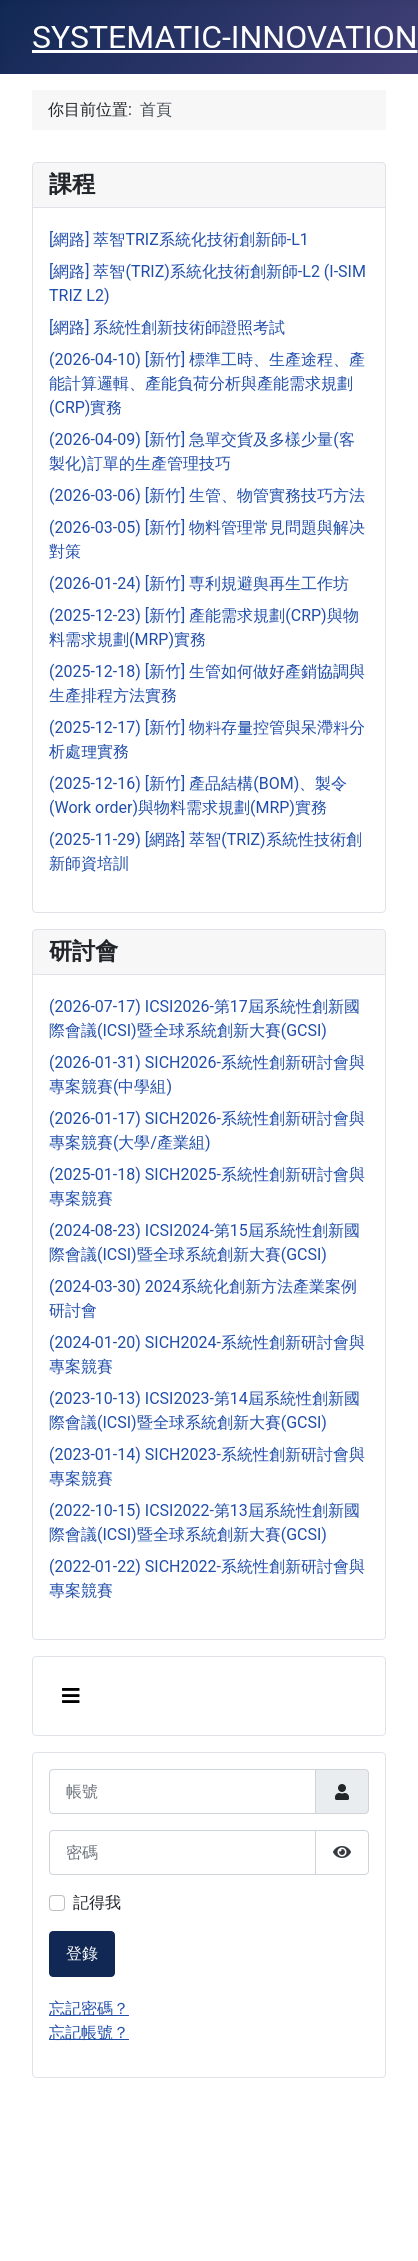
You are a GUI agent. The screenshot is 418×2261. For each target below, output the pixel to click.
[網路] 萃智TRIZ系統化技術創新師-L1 (179, 239)
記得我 (97, 1902)
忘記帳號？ (89, 2032)
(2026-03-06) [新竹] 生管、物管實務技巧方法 (207, 495)
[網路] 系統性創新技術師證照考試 (167, 327)
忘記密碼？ (89, 2008)
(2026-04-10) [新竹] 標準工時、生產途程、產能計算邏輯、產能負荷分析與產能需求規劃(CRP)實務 (207, 383)
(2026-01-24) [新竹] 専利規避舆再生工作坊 (199, 583)
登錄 (82, 1953)
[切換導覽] (71, 1696)
